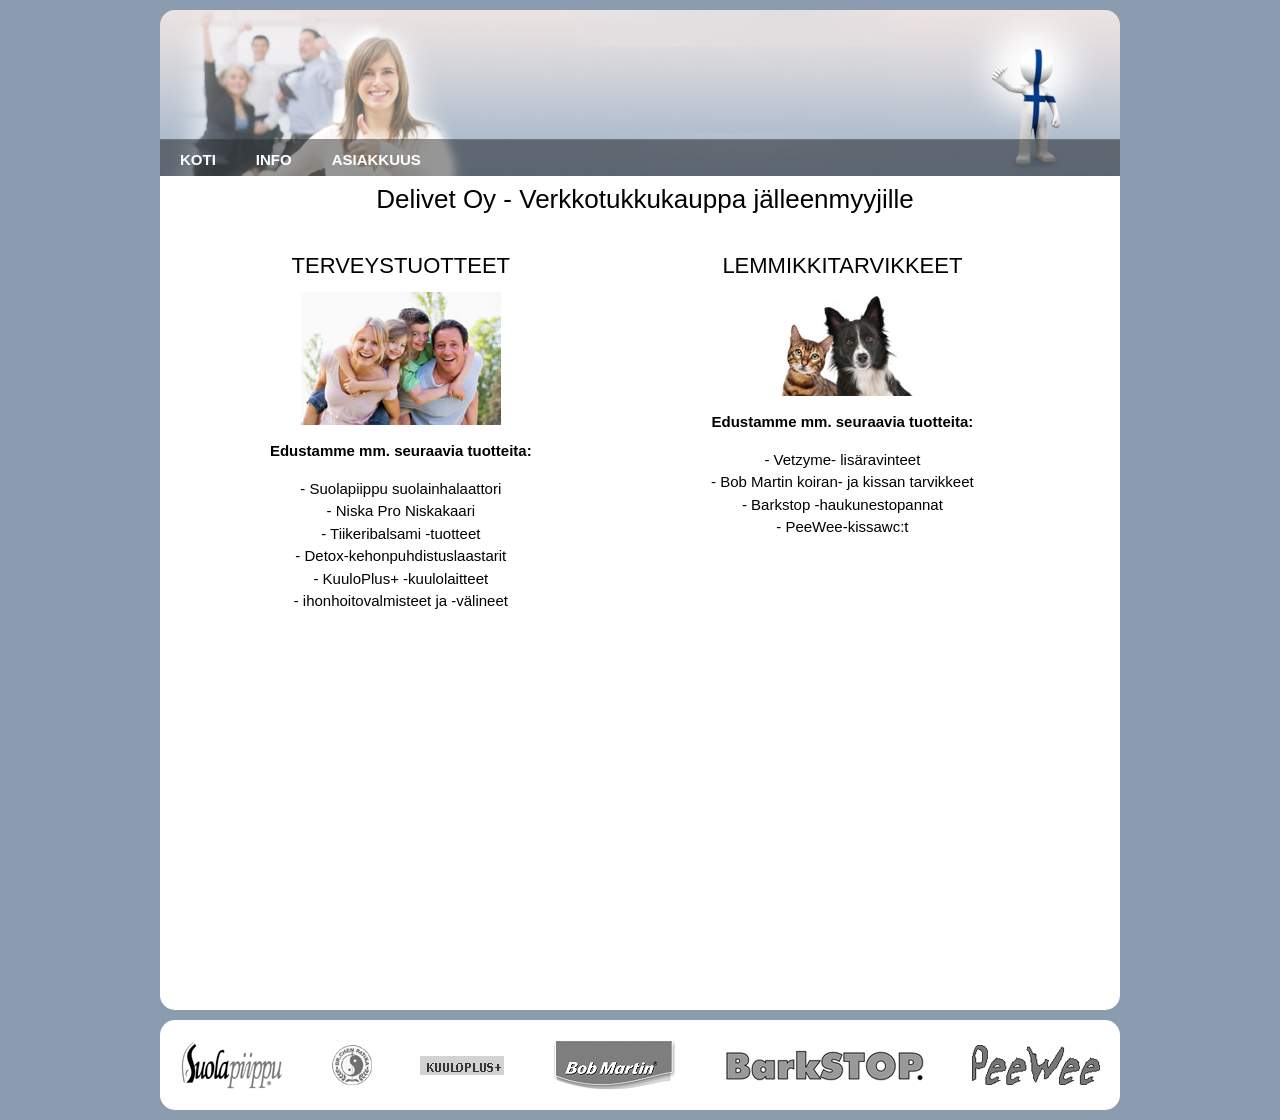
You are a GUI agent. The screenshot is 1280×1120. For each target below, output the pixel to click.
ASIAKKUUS (376, 159)
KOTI (198, 159)
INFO (274, 159)
